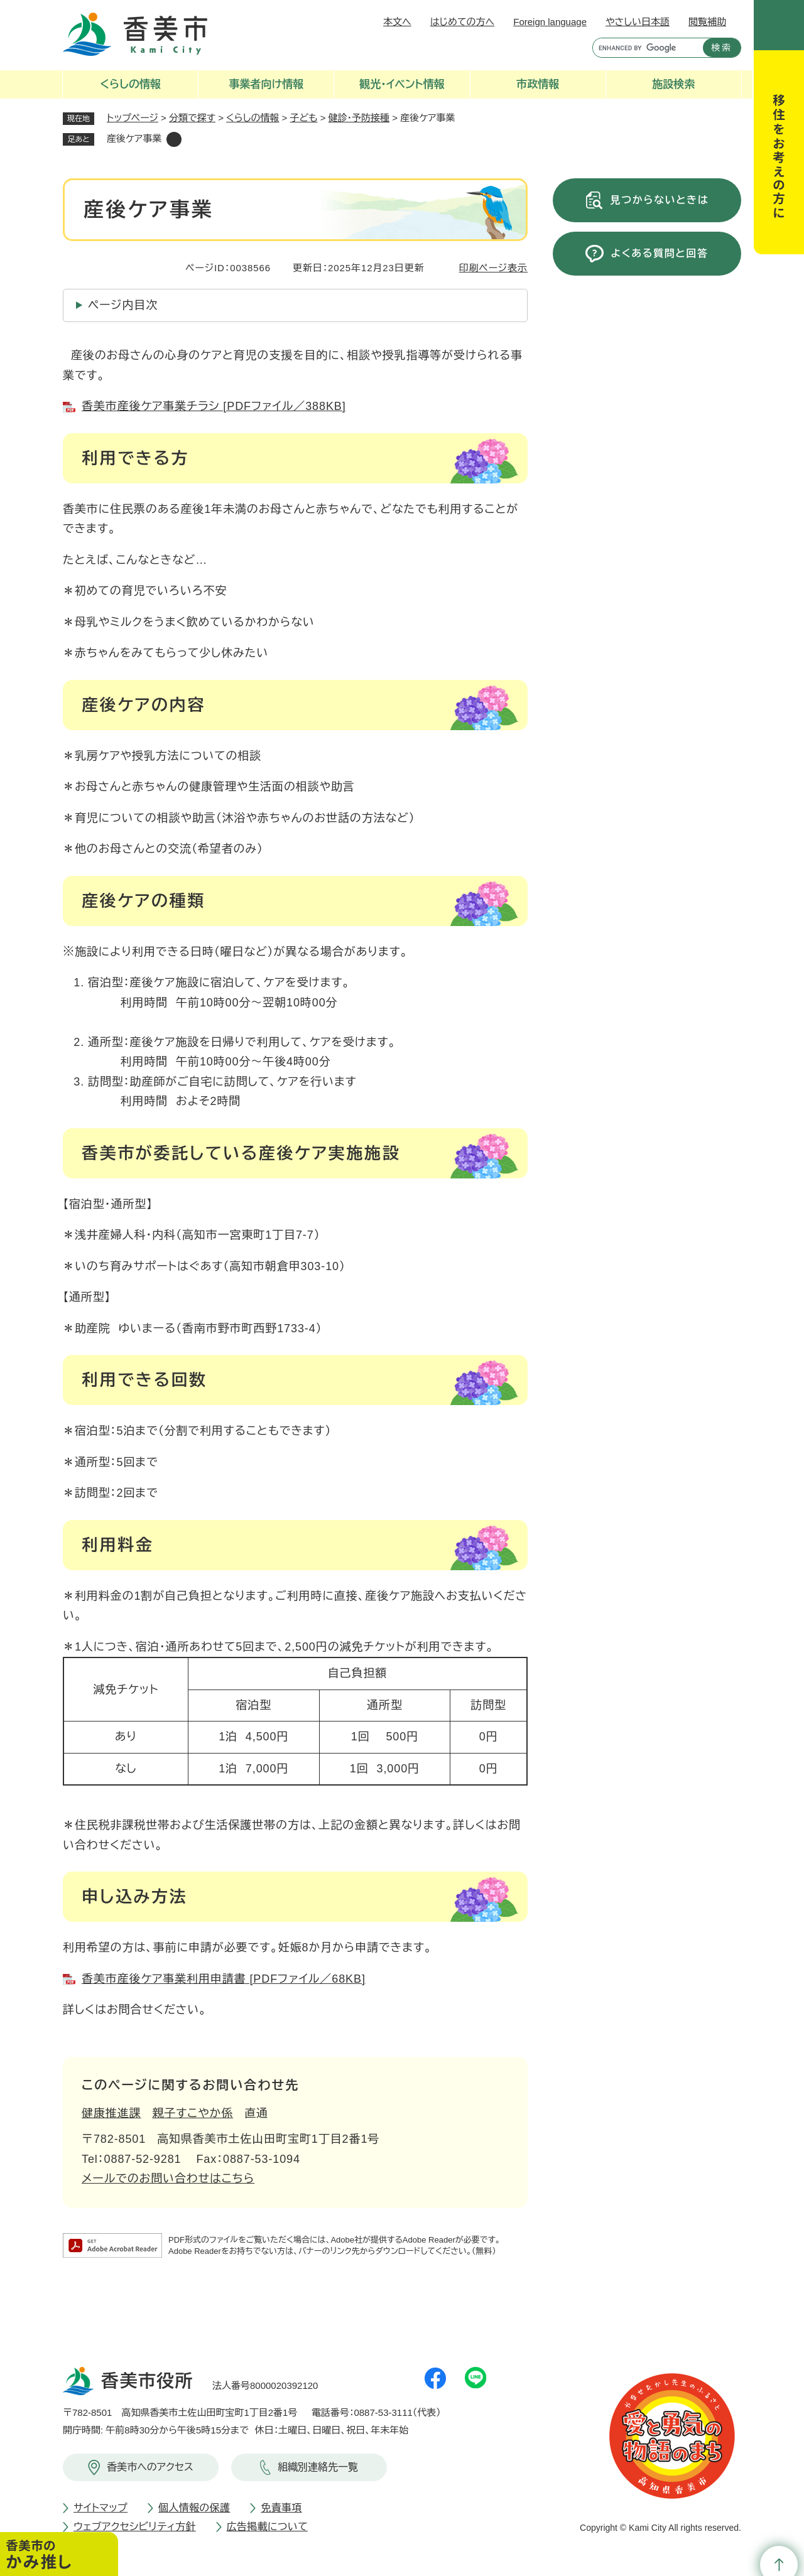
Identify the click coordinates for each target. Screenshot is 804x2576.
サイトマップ (100, 2508)
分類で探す (192, 117)
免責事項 (281, 2508)
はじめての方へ (462, 21)
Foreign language (550, 21)
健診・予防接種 (359, 117)
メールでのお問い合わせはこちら (168, 2178)
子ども (304, 117)
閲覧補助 (707, 21)
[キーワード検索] (645, 47)
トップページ (132, 117)
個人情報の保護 (194, 2508)
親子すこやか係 (193, 2113)
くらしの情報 (252, 117)
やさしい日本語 (638, 21)
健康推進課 (111, 2113)
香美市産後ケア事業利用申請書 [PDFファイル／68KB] (224, 1979)
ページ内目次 (123, 305)
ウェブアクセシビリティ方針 (134, 2526)
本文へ (397, 21)
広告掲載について (267, 2526)
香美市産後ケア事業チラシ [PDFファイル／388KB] (214, 406)
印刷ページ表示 (493, 267)
